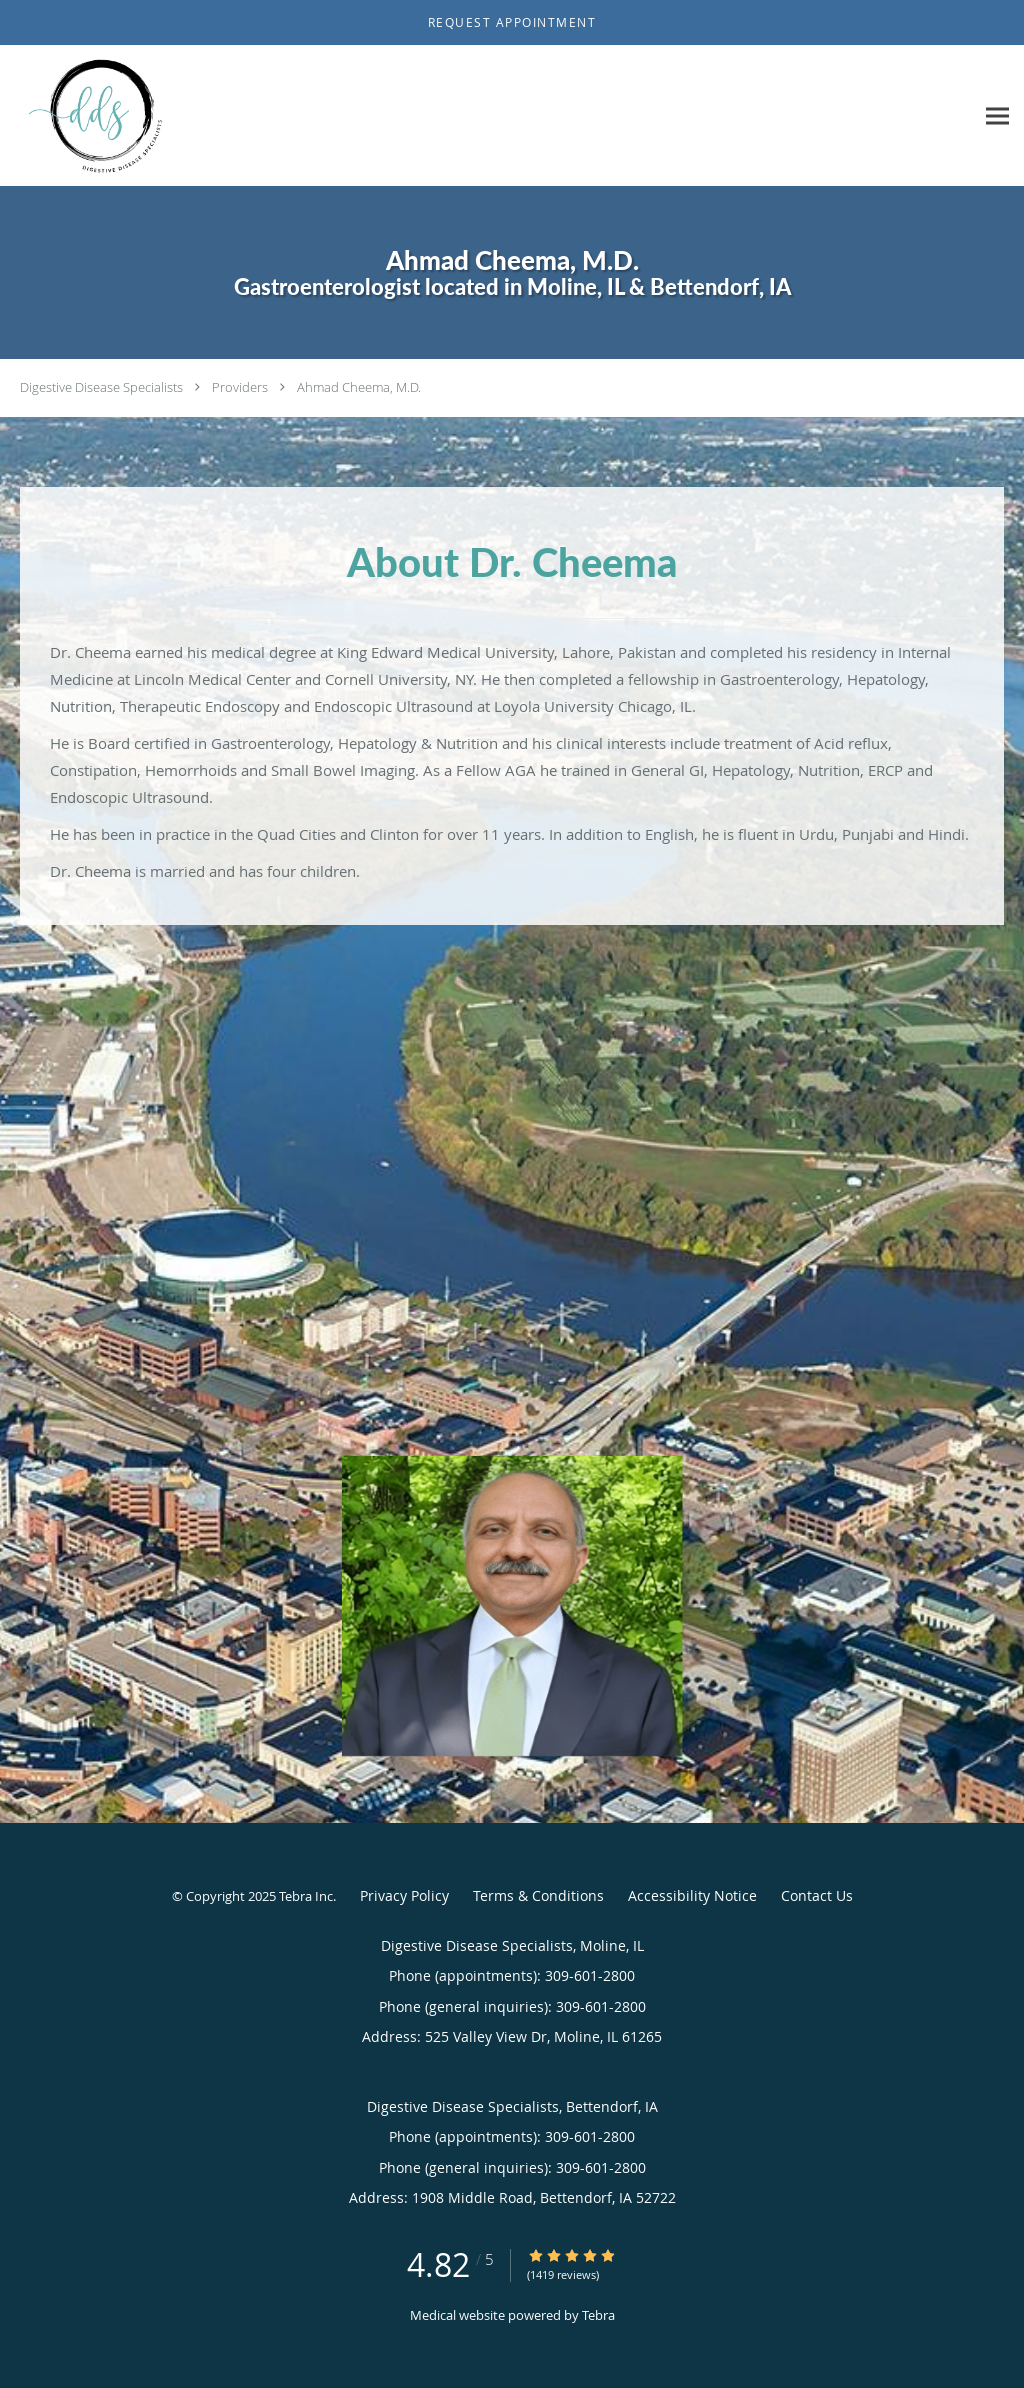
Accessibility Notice (692, 1895)
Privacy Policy (404, 1895)
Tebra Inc (306, 1896)
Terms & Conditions (538, 1895)
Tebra (598, 2315)
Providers (240, 387)
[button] (512, 23)
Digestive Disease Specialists (101, 387)
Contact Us (817, 1895)
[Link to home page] (95, 116)
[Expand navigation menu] (997, 116)
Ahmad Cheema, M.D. (359, 387)
